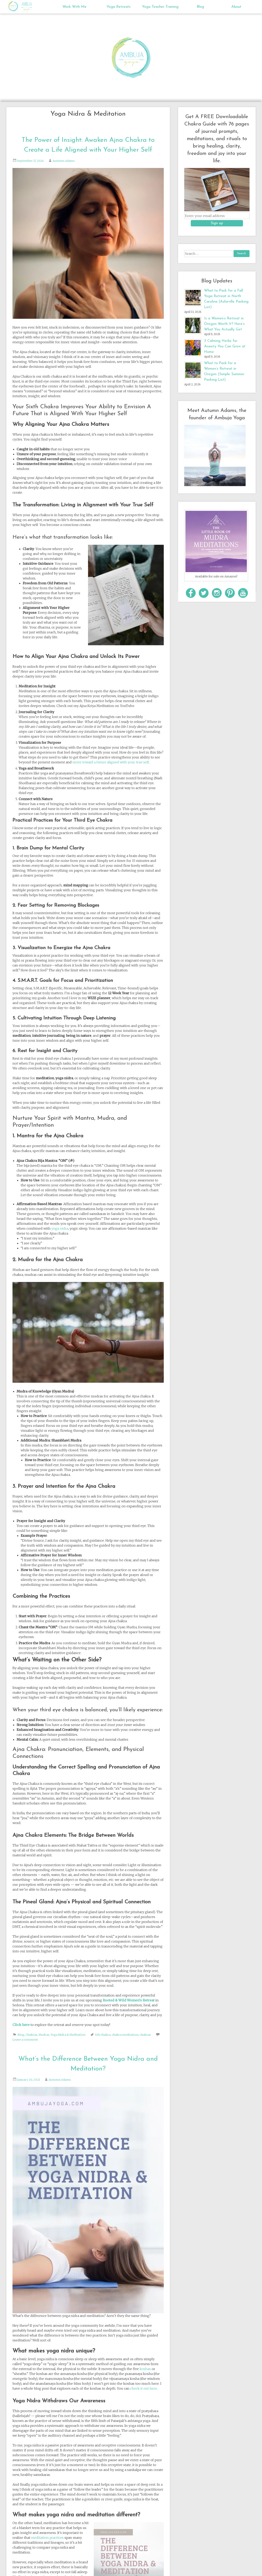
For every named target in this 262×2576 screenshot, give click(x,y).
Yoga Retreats (119, 7)
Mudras (43, 2035)
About (236, 7)
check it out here (143, 2388)
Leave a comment (25, 2039)
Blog (200, 7)
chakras (145, 2035)
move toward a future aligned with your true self (110, 762)
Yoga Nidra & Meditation (68, 2035)
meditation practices (47, 2538)
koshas (145, 2369)
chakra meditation (125, 2035)
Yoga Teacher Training (160, 7)
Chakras (31, 2035)
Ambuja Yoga (14, 6)
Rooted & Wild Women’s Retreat (129, 2000)
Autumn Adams (63, 161)
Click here (21, 2025)
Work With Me (74, 7)
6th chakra (103, 2035)
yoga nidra (59, 1228)
